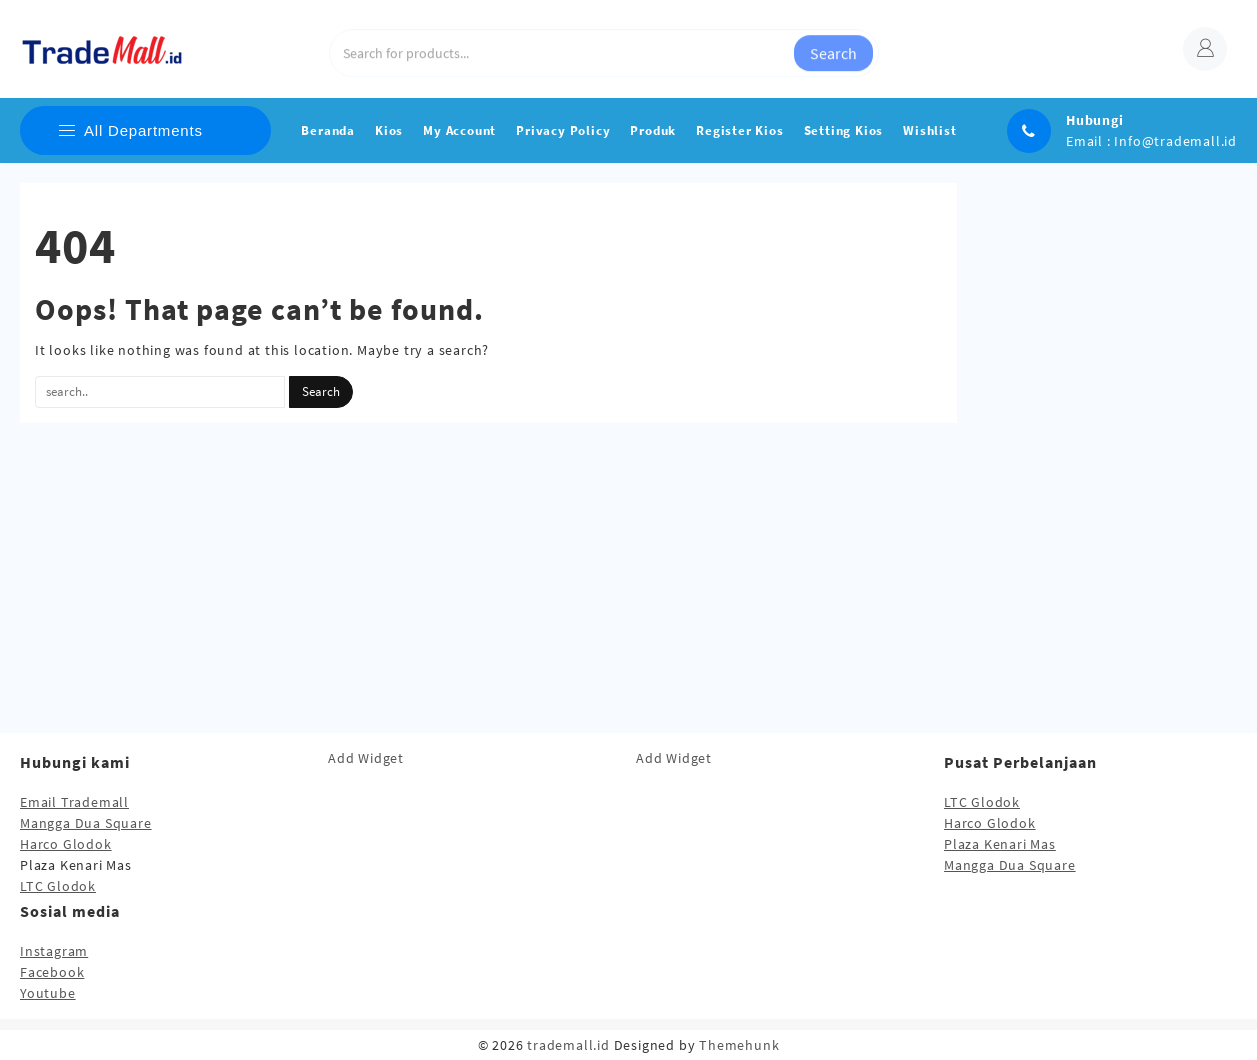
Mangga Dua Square (86, 823)
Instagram (54, 951)
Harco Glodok (66, 844)
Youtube (48, 993)
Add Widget (366, 758)
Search (833, 49)
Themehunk (739, 1045)
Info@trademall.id (1175, 141)
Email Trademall (74, 802)
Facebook (52, 972)
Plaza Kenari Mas (1000, 844)
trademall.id (568, 1045)
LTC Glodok (58, 886)
